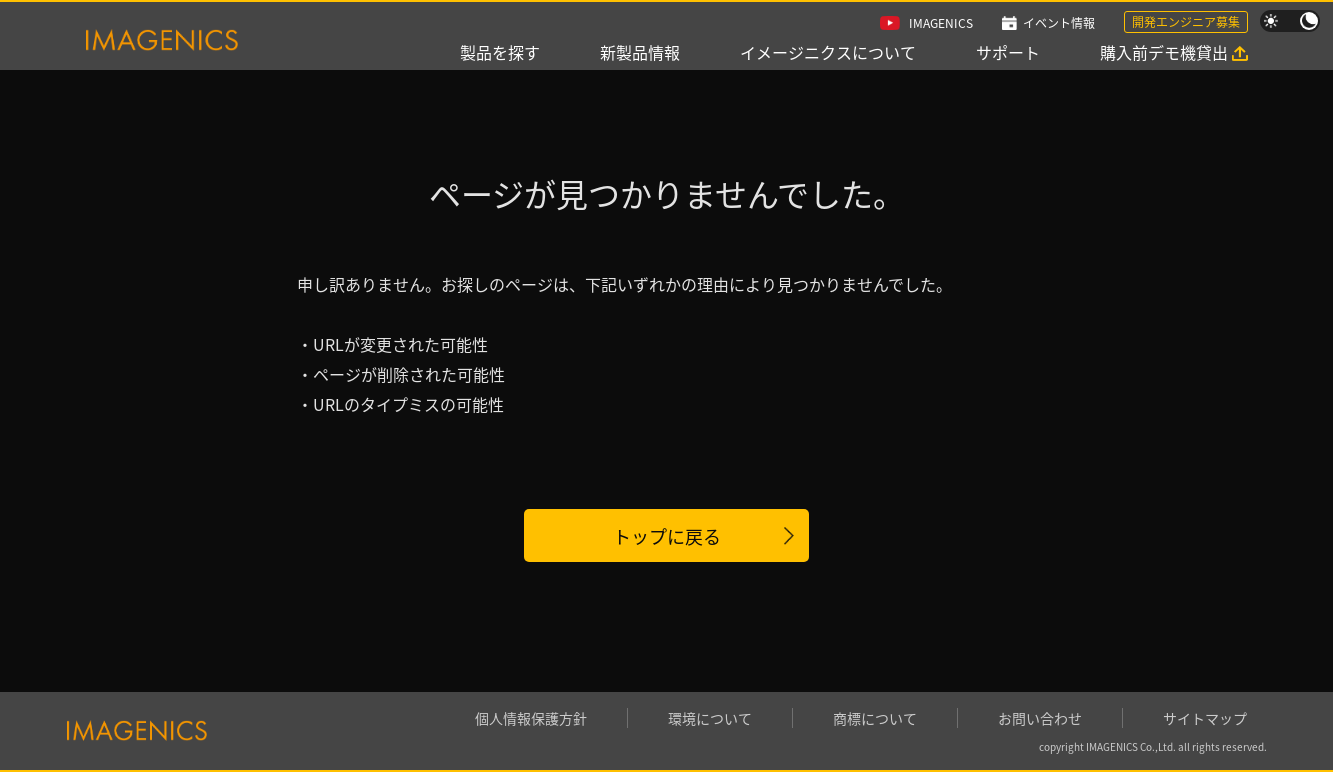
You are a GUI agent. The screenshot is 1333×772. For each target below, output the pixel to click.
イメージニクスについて (828, 52)
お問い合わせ (1040, 718)
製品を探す (500, 52)
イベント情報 (1059, 22)
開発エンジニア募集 (1186, 21)
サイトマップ (1205, 718)
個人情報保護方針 (531, 718)
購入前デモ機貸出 (1164, 52)
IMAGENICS (941, 22)
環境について (710, 718)
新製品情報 (640, 52)
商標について (875, 718)
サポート (1008, 52)
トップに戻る (667, 536)
